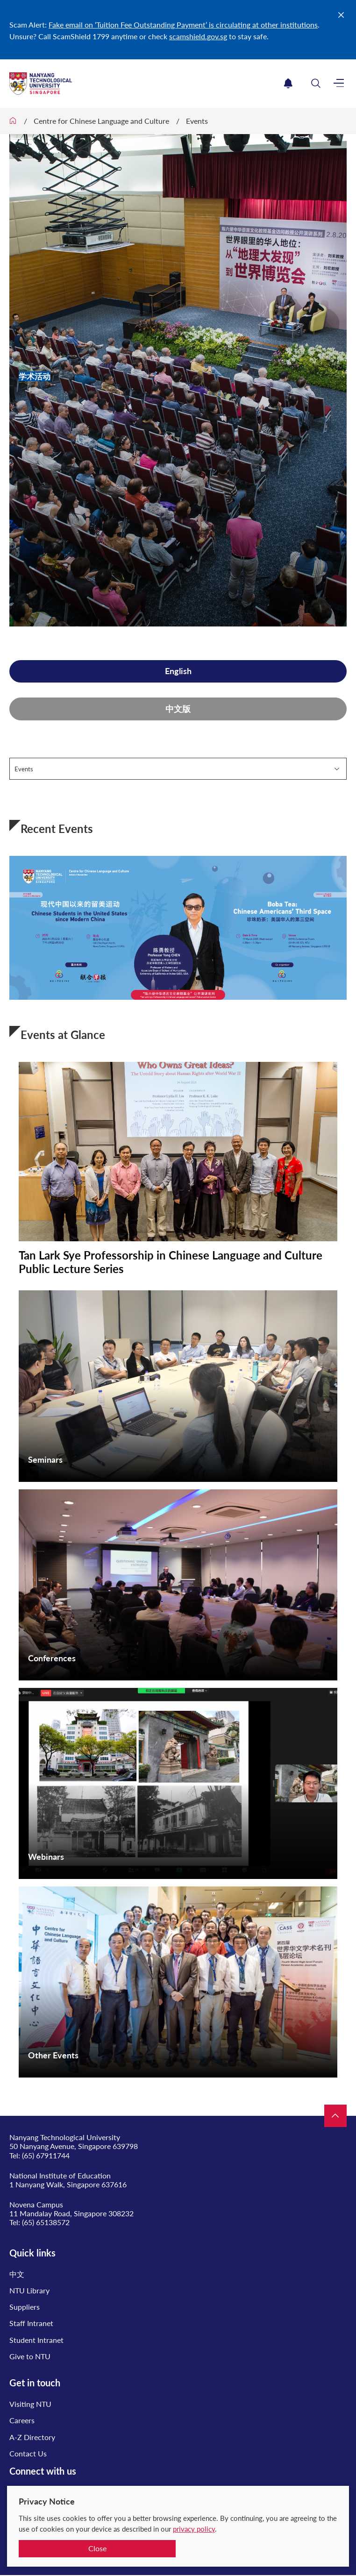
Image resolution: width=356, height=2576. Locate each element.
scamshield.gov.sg (198, 36)
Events (197, 120)
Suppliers (24, 2306)
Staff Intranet (31, 2323)
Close (97, 2548)
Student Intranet (36, 2339)
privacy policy (194, 2529)
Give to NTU (29, 2356)
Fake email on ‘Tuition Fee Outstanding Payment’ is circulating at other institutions (183, 24)
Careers (22, 2420)
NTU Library (29, 2290)
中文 (16, 2274)
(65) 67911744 (46, 2155)
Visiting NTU (30, 2403)
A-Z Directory (32, 2437)
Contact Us (28, 2453)
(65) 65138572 (46, 2222)
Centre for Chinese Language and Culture (101, 120)
